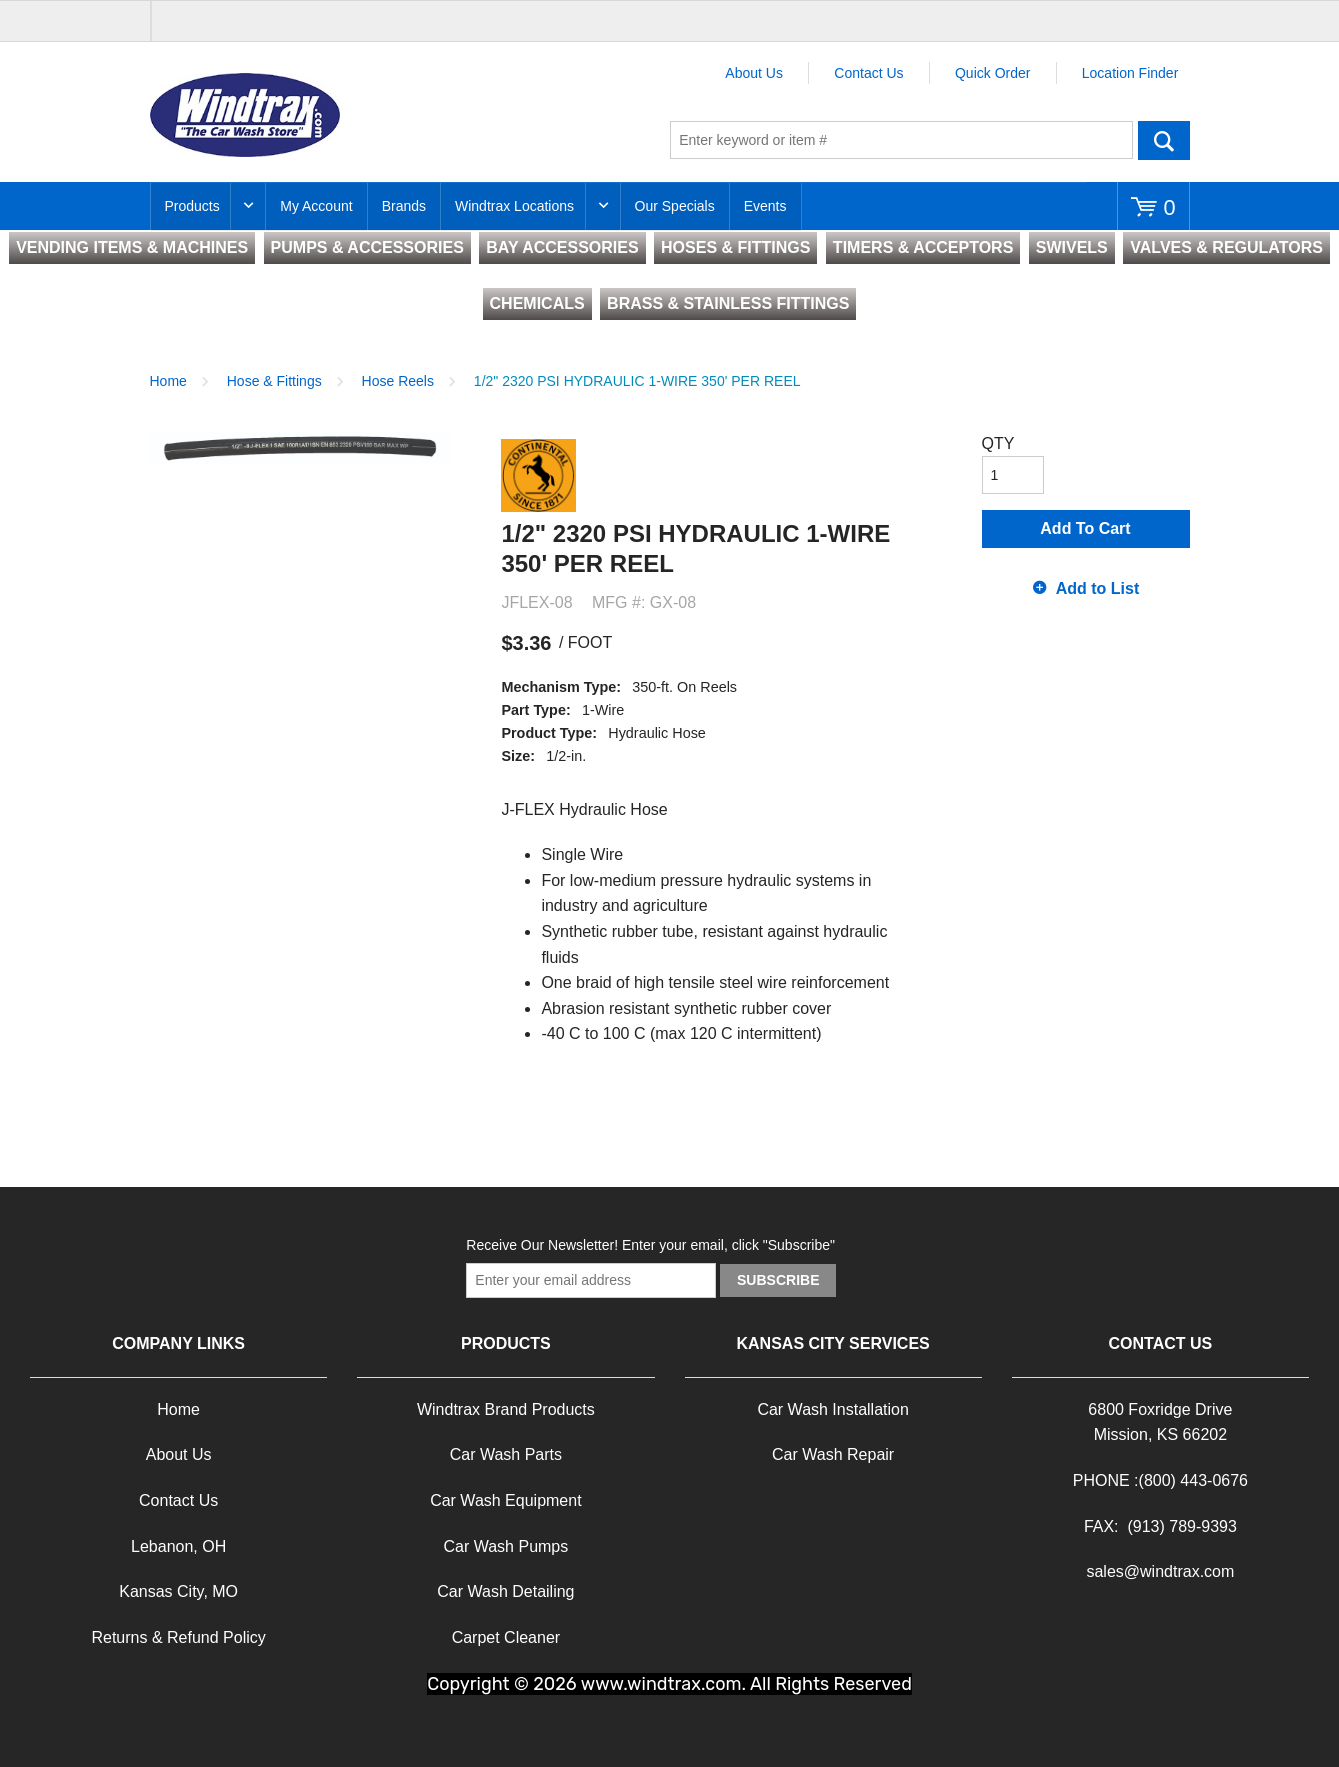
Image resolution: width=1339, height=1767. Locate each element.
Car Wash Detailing (505, 1591)
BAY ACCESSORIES (562, 247)
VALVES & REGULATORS (1226, 247)
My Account (316, 206)
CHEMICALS (537, 303)
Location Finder (1130, 73)
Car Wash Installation (832, 1409)
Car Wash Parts (506, 1454)
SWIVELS (1072, 247)
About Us (754, 73)
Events (765, 206)
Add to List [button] (1098, 588)
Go (1164, 140)
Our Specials (675, 206)
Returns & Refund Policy (178, 1637)
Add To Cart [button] (1085, 528)
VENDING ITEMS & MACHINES (132, 247)
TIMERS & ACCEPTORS (923, 247)
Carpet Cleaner (506, 1637)
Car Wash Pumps (505, 1546)
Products (192, 206)
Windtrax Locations (514, 206)
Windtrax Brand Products (506, 1409)
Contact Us (868, 73)
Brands (404, 206)
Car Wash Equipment (505, 1500)
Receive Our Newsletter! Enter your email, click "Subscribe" (650, 1245)
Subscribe (778, 1280)
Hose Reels (398, 381)
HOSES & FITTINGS (735, 247)
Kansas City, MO (178, 1591)
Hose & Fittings (274, 381)
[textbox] (901, 140)
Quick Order (992, 73)
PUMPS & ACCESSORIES (367, 247)
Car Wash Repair (833, 1454)
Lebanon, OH (178, 1546)
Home (168, 381)
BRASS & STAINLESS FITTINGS (728, 303)
